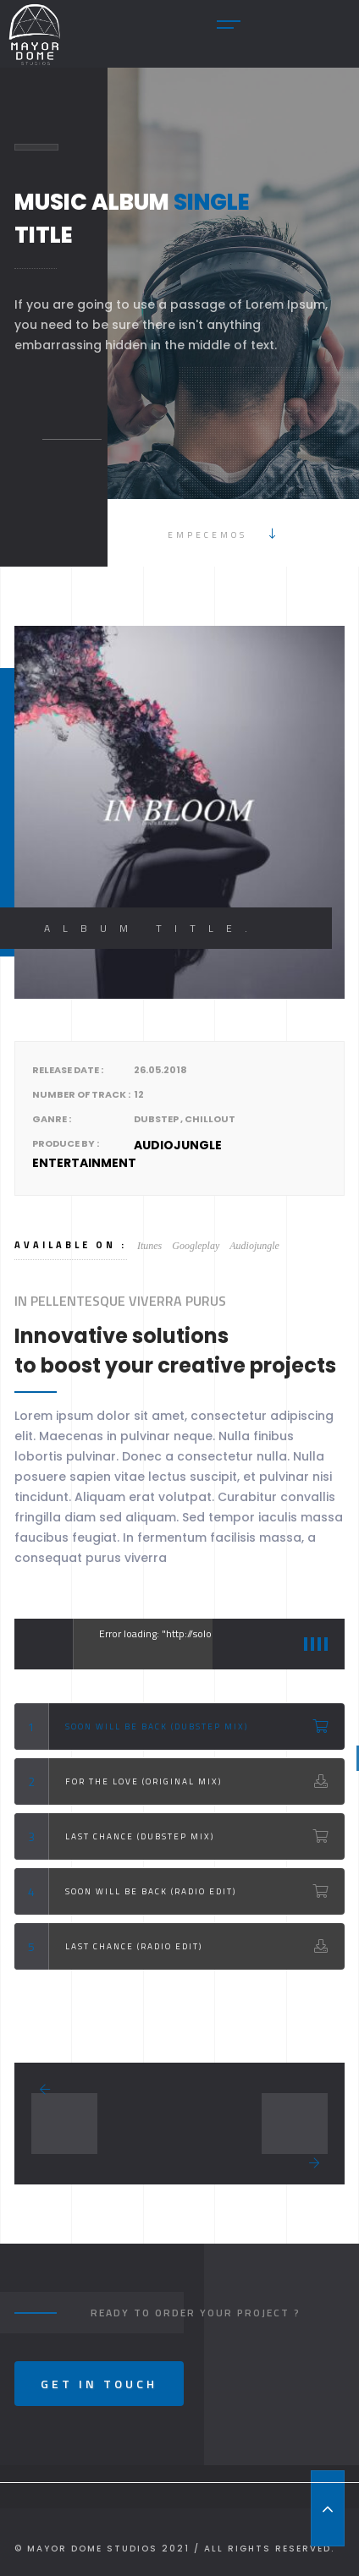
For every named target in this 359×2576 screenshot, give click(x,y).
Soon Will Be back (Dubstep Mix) (156, 1726)
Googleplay (195, 1246)
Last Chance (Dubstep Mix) (139, 1836)
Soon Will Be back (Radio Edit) (150, 1891)
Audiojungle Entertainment (127, 1154)
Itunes (149, 1246)
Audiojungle (254, 1246)
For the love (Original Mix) (143, 1781)
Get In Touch (99, 2383)
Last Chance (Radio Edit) (133, 1946)
